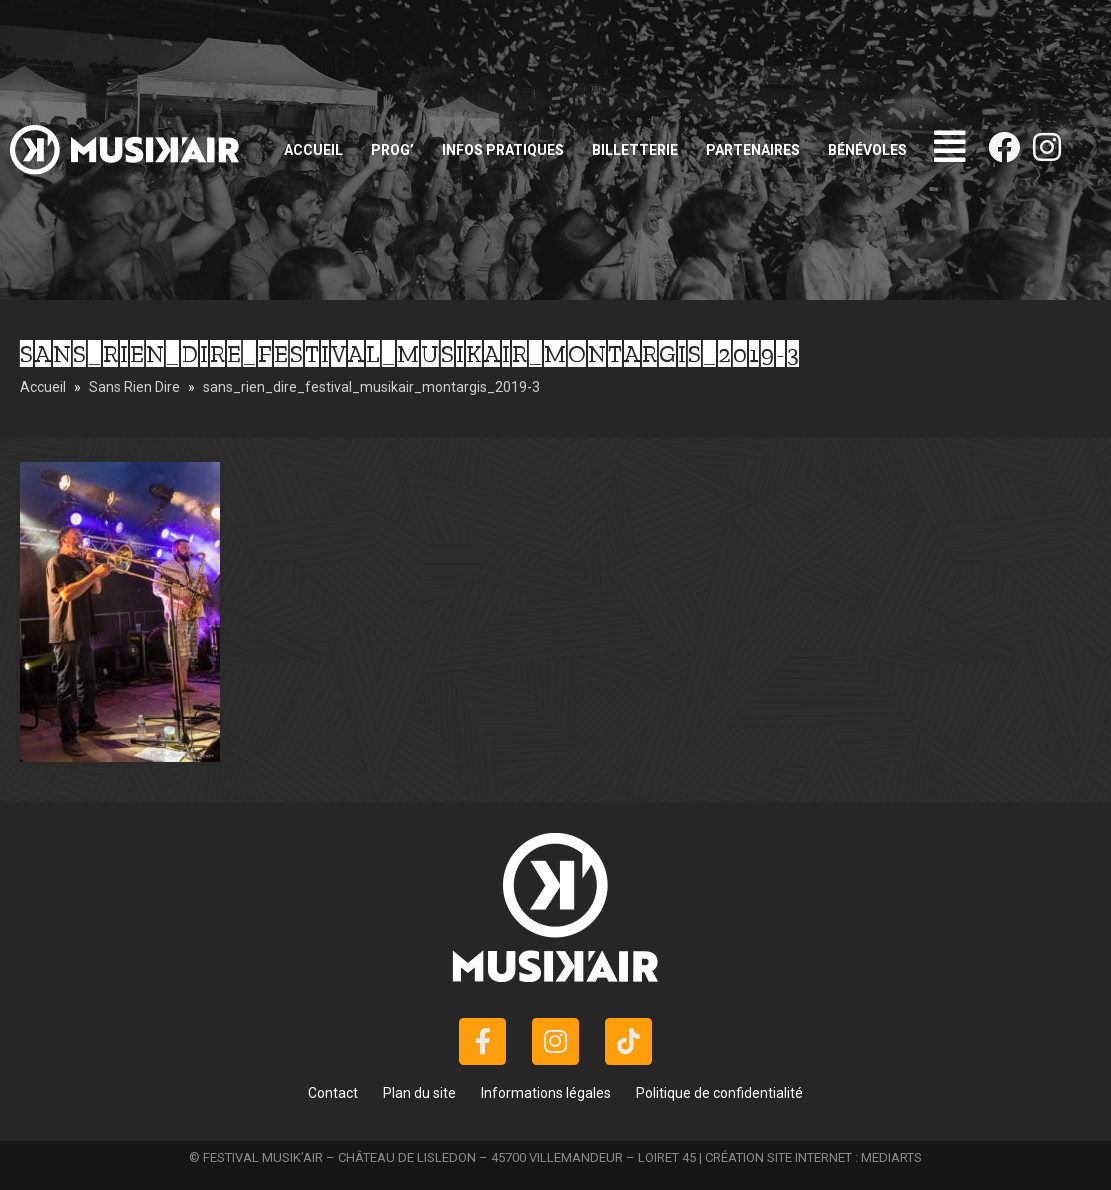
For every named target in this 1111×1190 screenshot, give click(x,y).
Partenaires (753, 150)
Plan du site (419, 1093)
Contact (333, 1093)
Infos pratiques (503, 150)
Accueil (313, 150)
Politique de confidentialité (719, 1093)
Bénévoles (867, 150)
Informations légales (546, 1093)
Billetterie (635, 150)
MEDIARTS (891, 1157)
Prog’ (392, 150)
